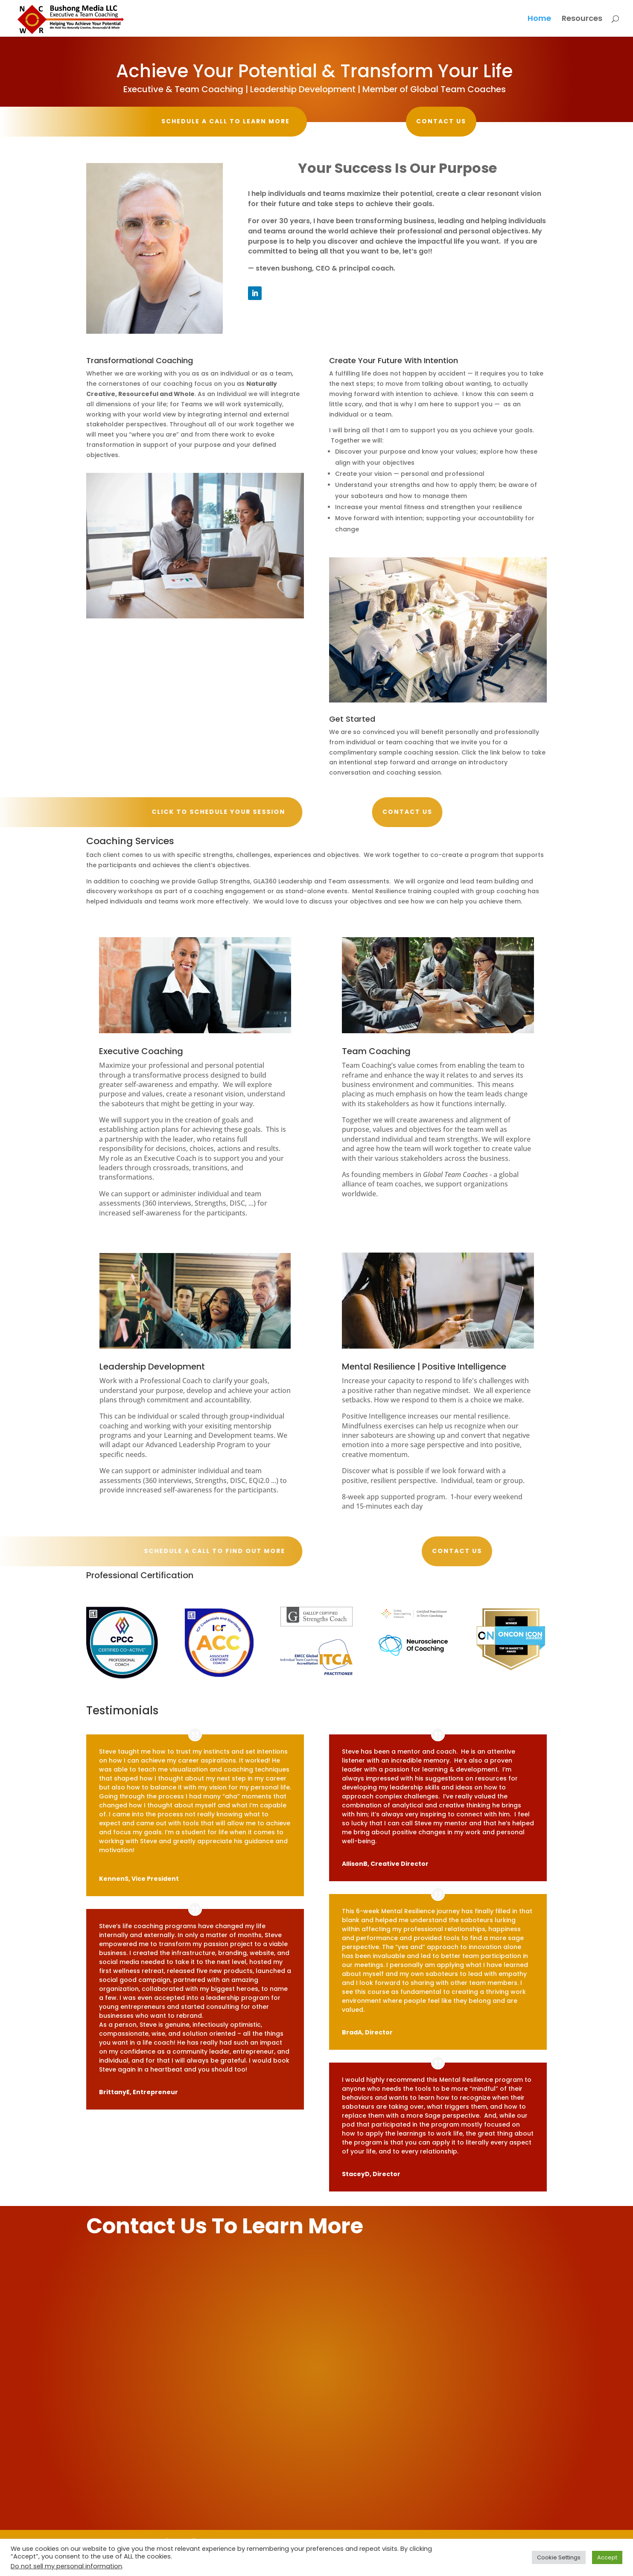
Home (539, 19)
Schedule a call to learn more (219, 121)
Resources (582, 19)
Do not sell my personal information (66, 2566)
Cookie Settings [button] (558, 2557)
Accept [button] (607, 2557)
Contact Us (388, 121)
